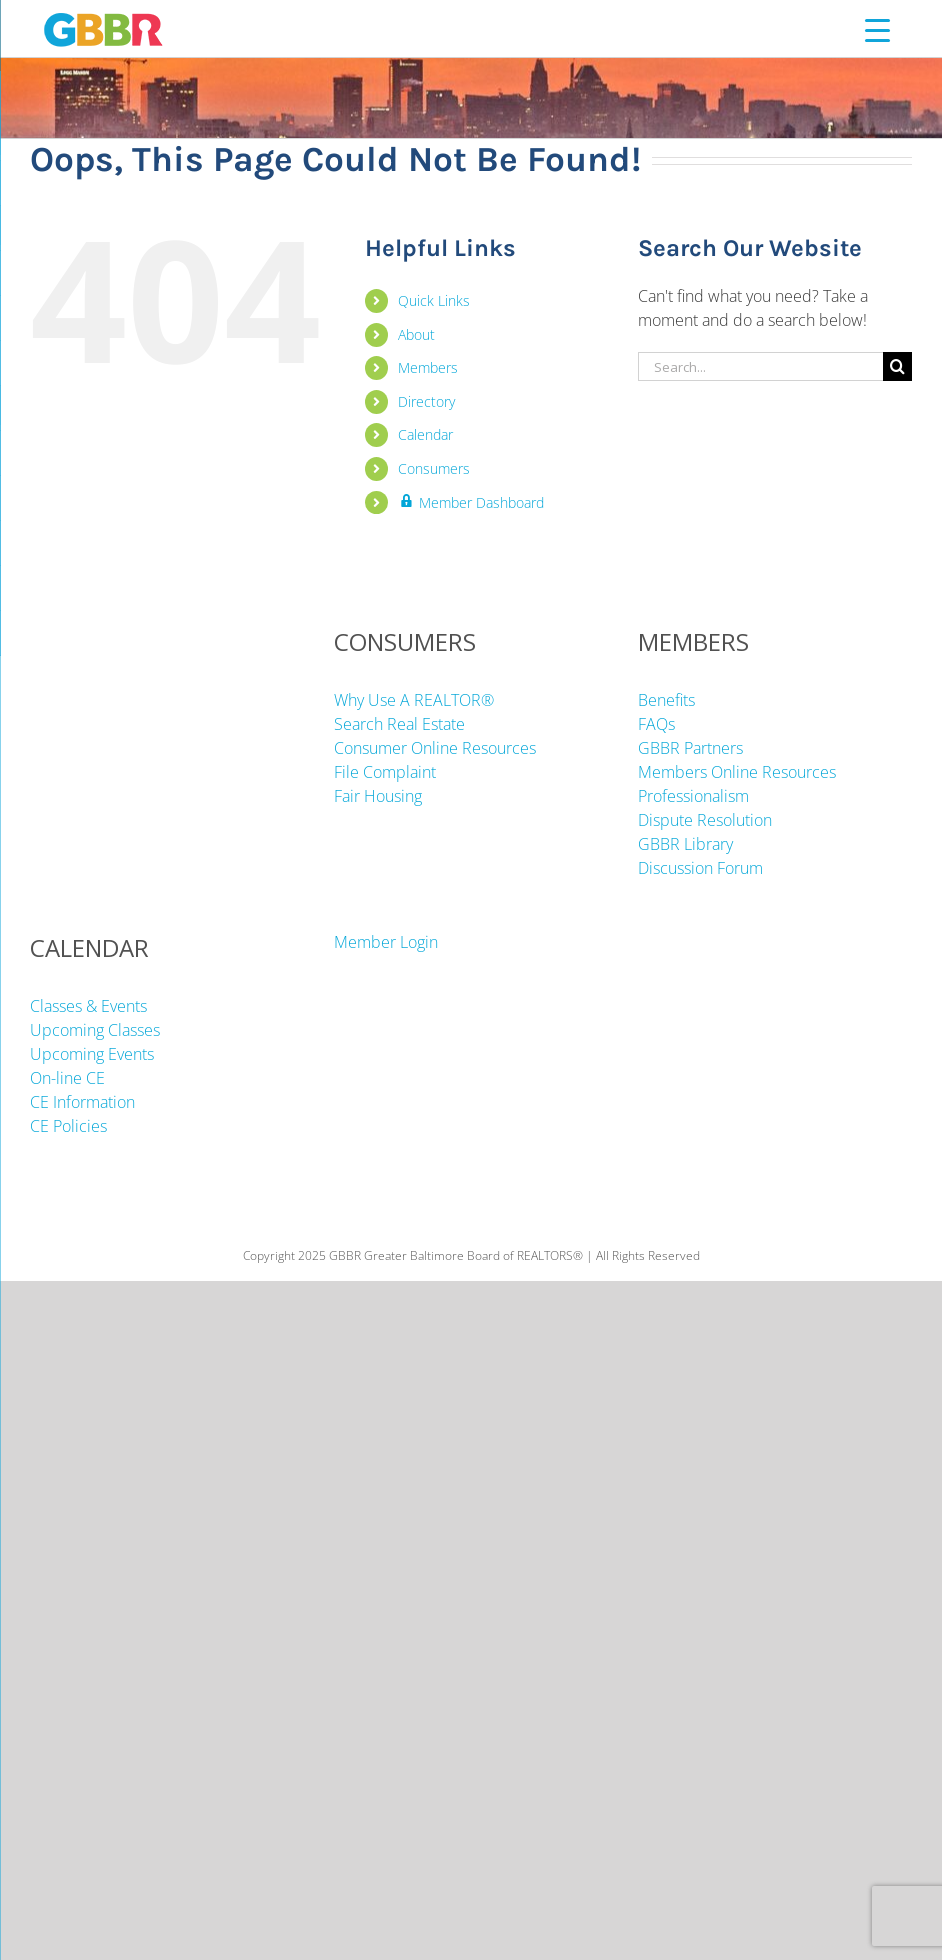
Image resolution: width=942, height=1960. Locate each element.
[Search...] (760, 366)
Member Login (386, 942)
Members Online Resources (737, 772)
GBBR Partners (690, 748)
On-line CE (67, 1078)
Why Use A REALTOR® (414, 700)
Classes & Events (88, 1006)
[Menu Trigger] (877, 29)
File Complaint (385, 772)
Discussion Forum (700, 868)
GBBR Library (685, 844)
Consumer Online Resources (435, 748)
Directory (426, 401)
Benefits (666, 700)
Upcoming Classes (95, 1030)
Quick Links (434, 300)
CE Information (82, 1102)
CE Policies (68, 1126)
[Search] (897, 366)
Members (428, 367)
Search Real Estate (399, 724)
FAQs (656, 724)
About (416, 334)
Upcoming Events (92, 1054)
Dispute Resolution (705, 820)
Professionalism (693, 796)
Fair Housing (378, 796)
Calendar (425, 434)
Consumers (434, 468)
